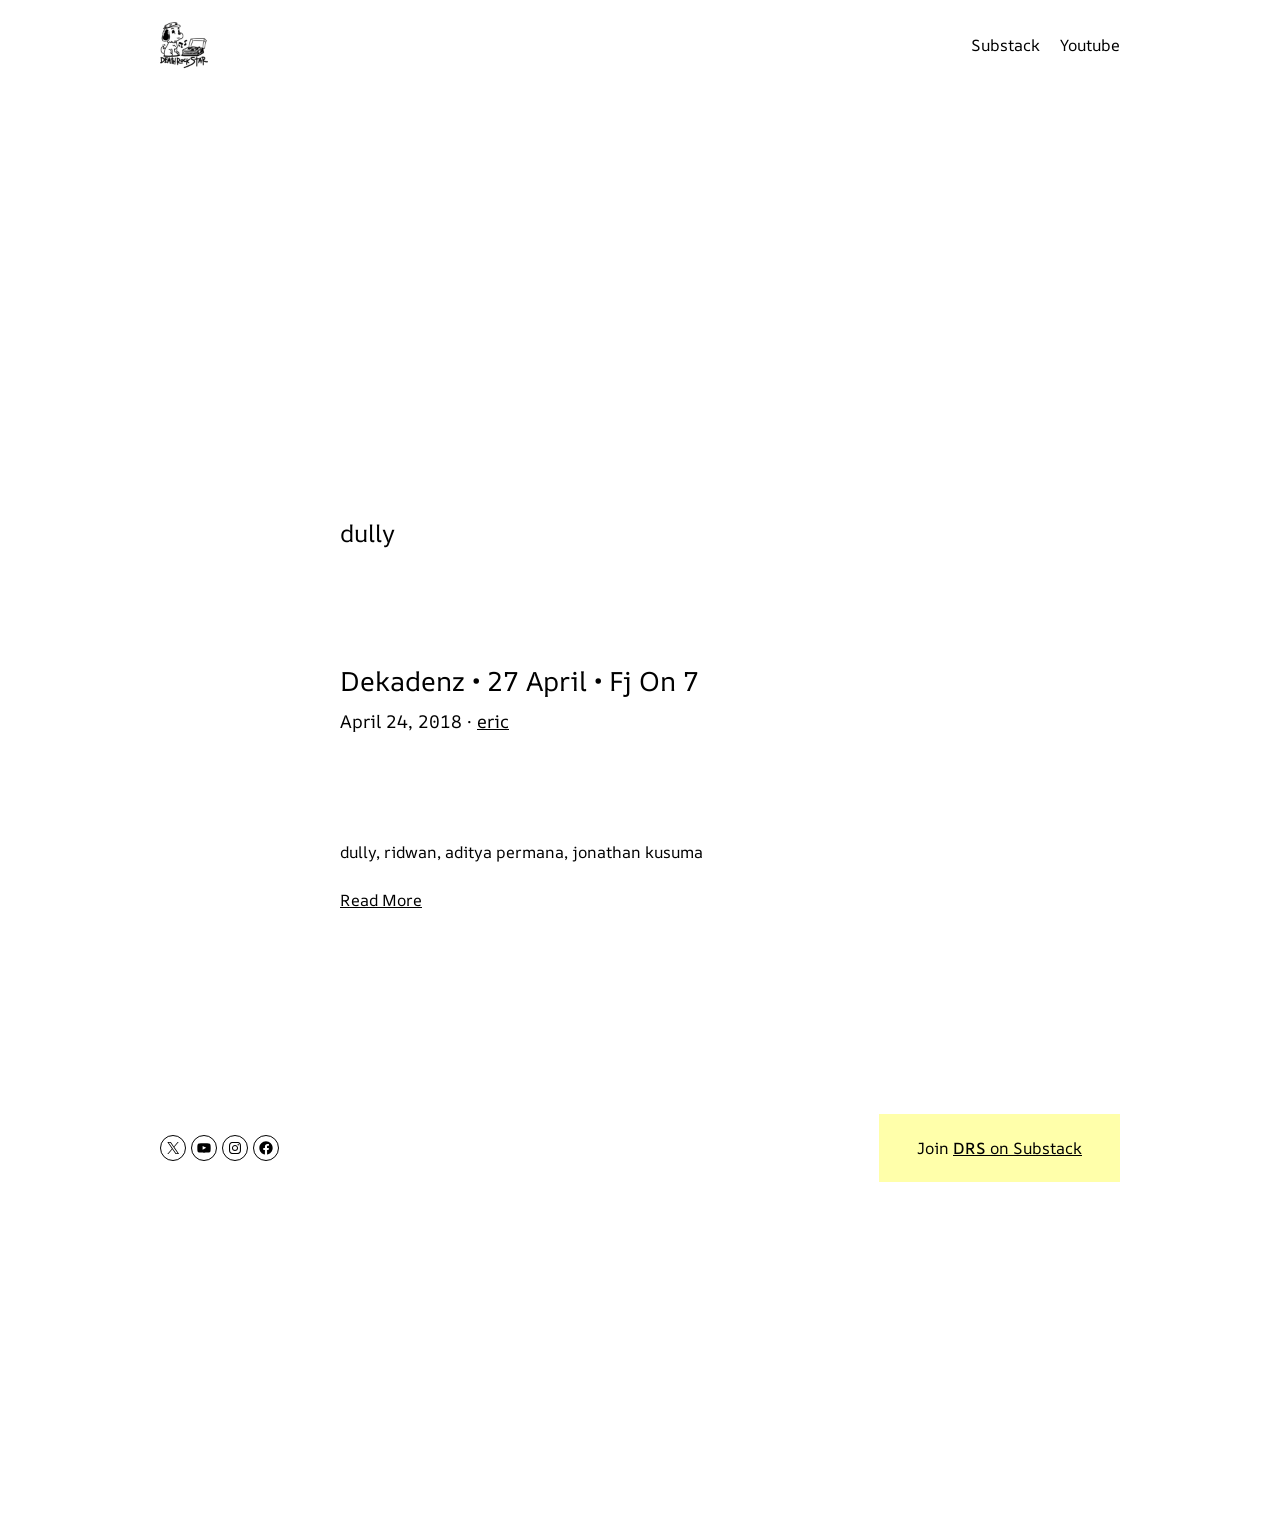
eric (493, 721)
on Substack (1017, 1148)
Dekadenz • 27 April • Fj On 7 (519, 681)
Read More (381, 900)
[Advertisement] (640, 290)
